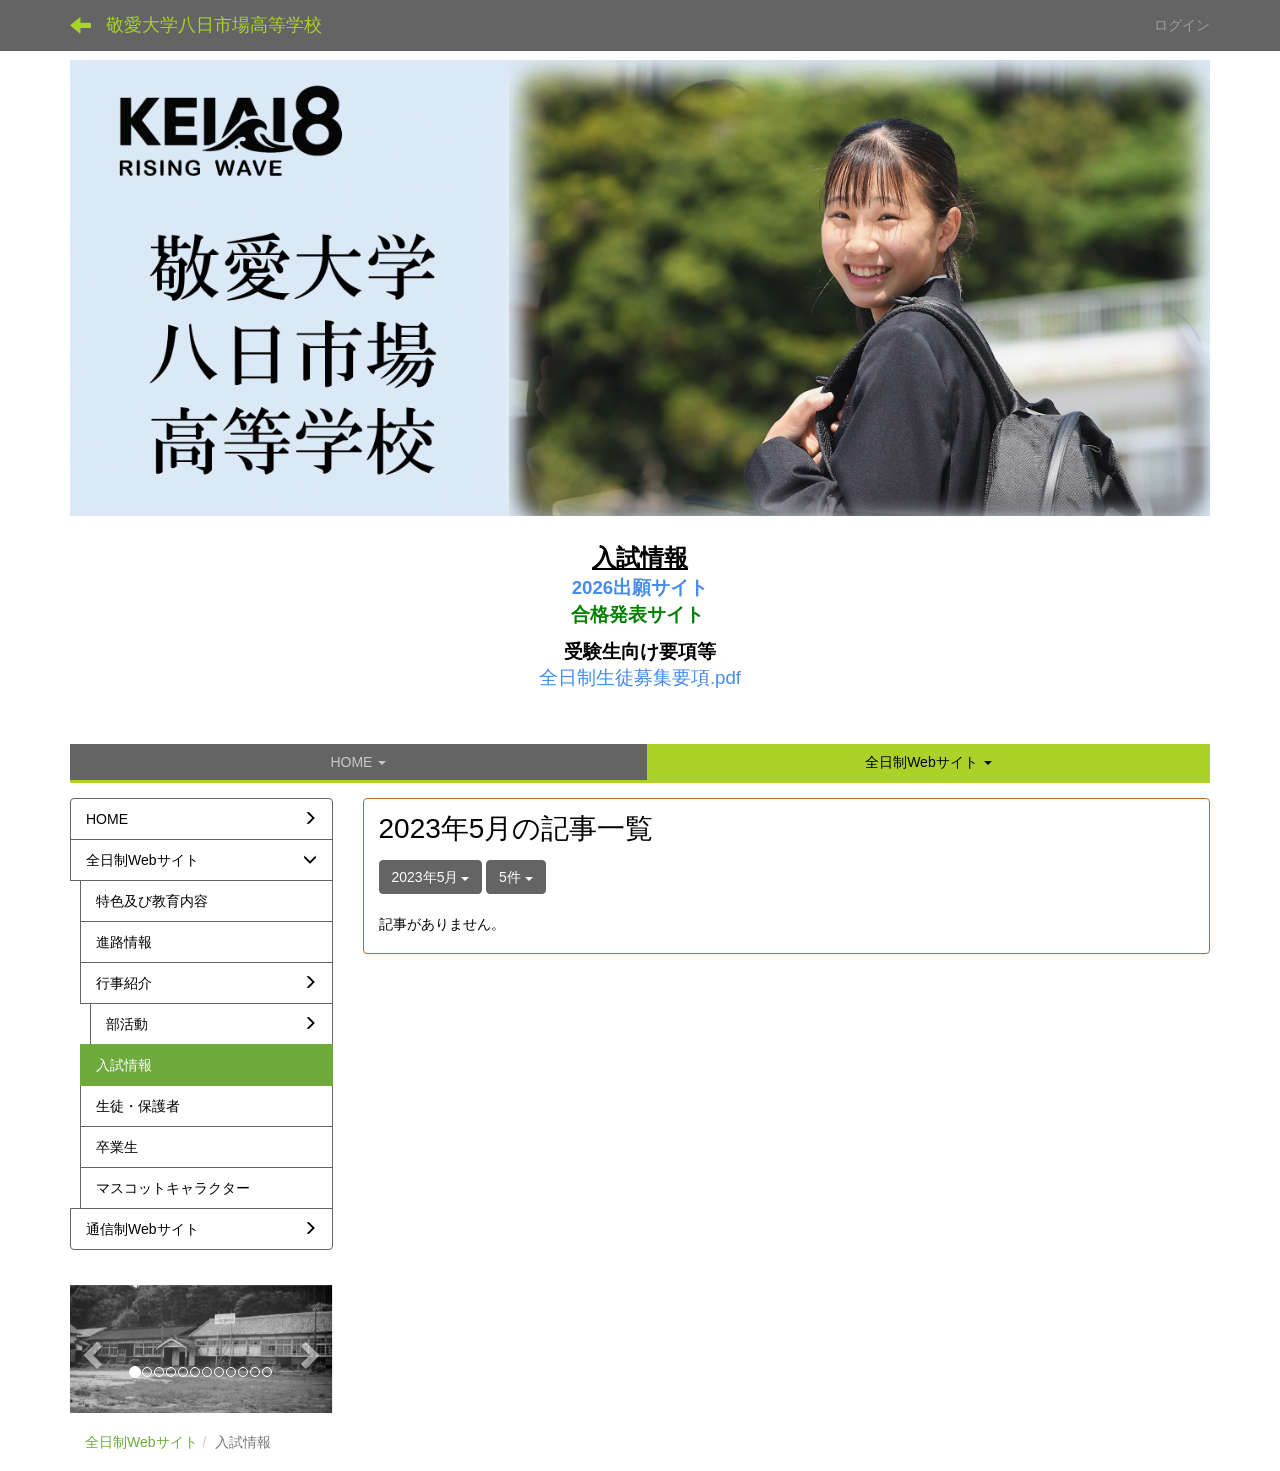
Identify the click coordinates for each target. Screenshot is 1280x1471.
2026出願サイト (640, 587)
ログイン (1182, 25)
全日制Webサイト (141, 1442)
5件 (516, 877)
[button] (928, 762)
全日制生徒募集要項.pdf (640, 677)
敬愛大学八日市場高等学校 (214, 25)
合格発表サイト (637, 614)
